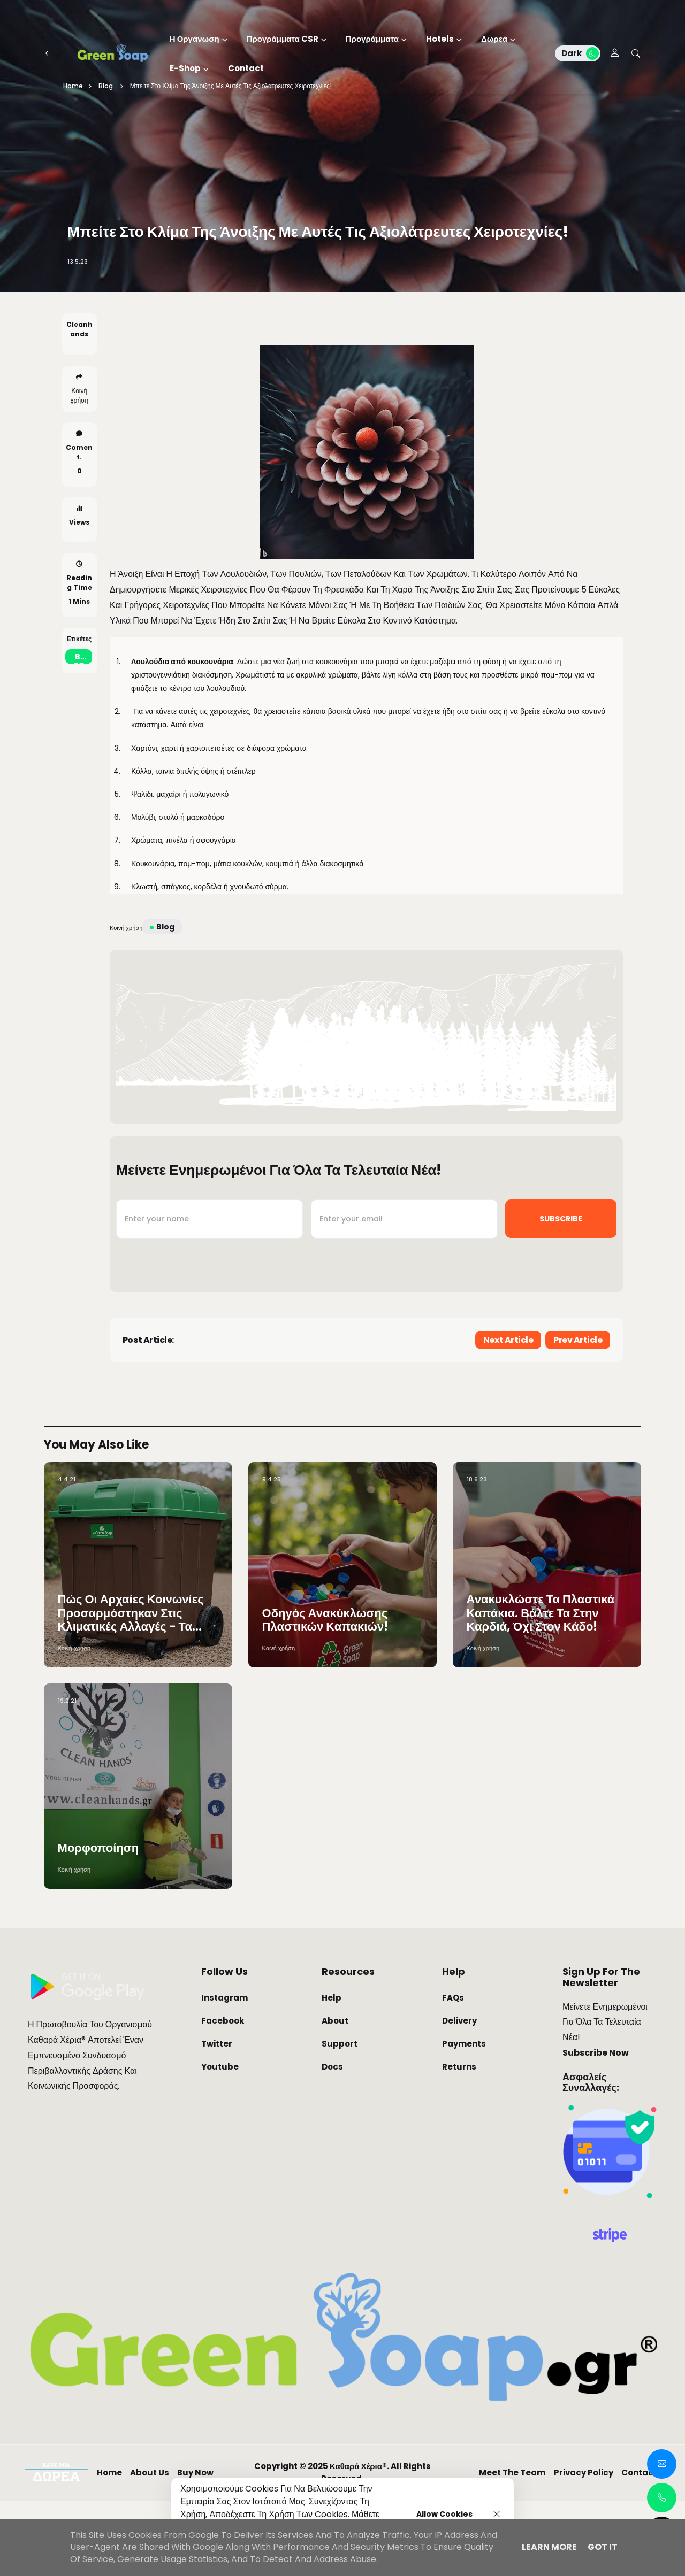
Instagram (224, 2072)
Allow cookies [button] (444, 2514)
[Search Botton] (635, 53)
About (335, 2095)
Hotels (440, 38)
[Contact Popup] (661, 2464)
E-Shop (185, 68)
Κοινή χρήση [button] (79, 432)
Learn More (549, 2547)
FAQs (453, 2072)
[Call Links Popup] (661, 2497)
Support (339, 2118)
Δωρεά (494, 38)
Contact (246, 68)
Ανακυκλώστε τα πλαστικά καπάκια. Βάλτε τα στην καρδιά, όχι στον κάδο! (541, 1687)
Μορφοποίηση (98, 1922)
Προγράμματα (372, 38)
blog (78, 694)
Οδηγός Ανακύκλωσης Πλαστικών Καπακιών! (325, 1695)
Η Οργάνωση (194, 38)
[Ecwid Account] (614, 53)
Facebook (222, 2095)
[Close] (496, 2514)
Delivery (459, 2095)
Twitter (216, 2118)
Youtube (220, 2141)
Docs (332, 2141)
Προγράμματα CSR (282, 38)
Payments (464, 2118)
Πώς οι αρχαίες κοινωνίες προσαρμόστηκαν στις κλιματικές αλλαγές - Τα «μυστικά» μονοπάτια (131, 1687)
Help (331, 2072)
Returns (459, 2141)
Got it (603, 2547)
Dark (580, 53)
